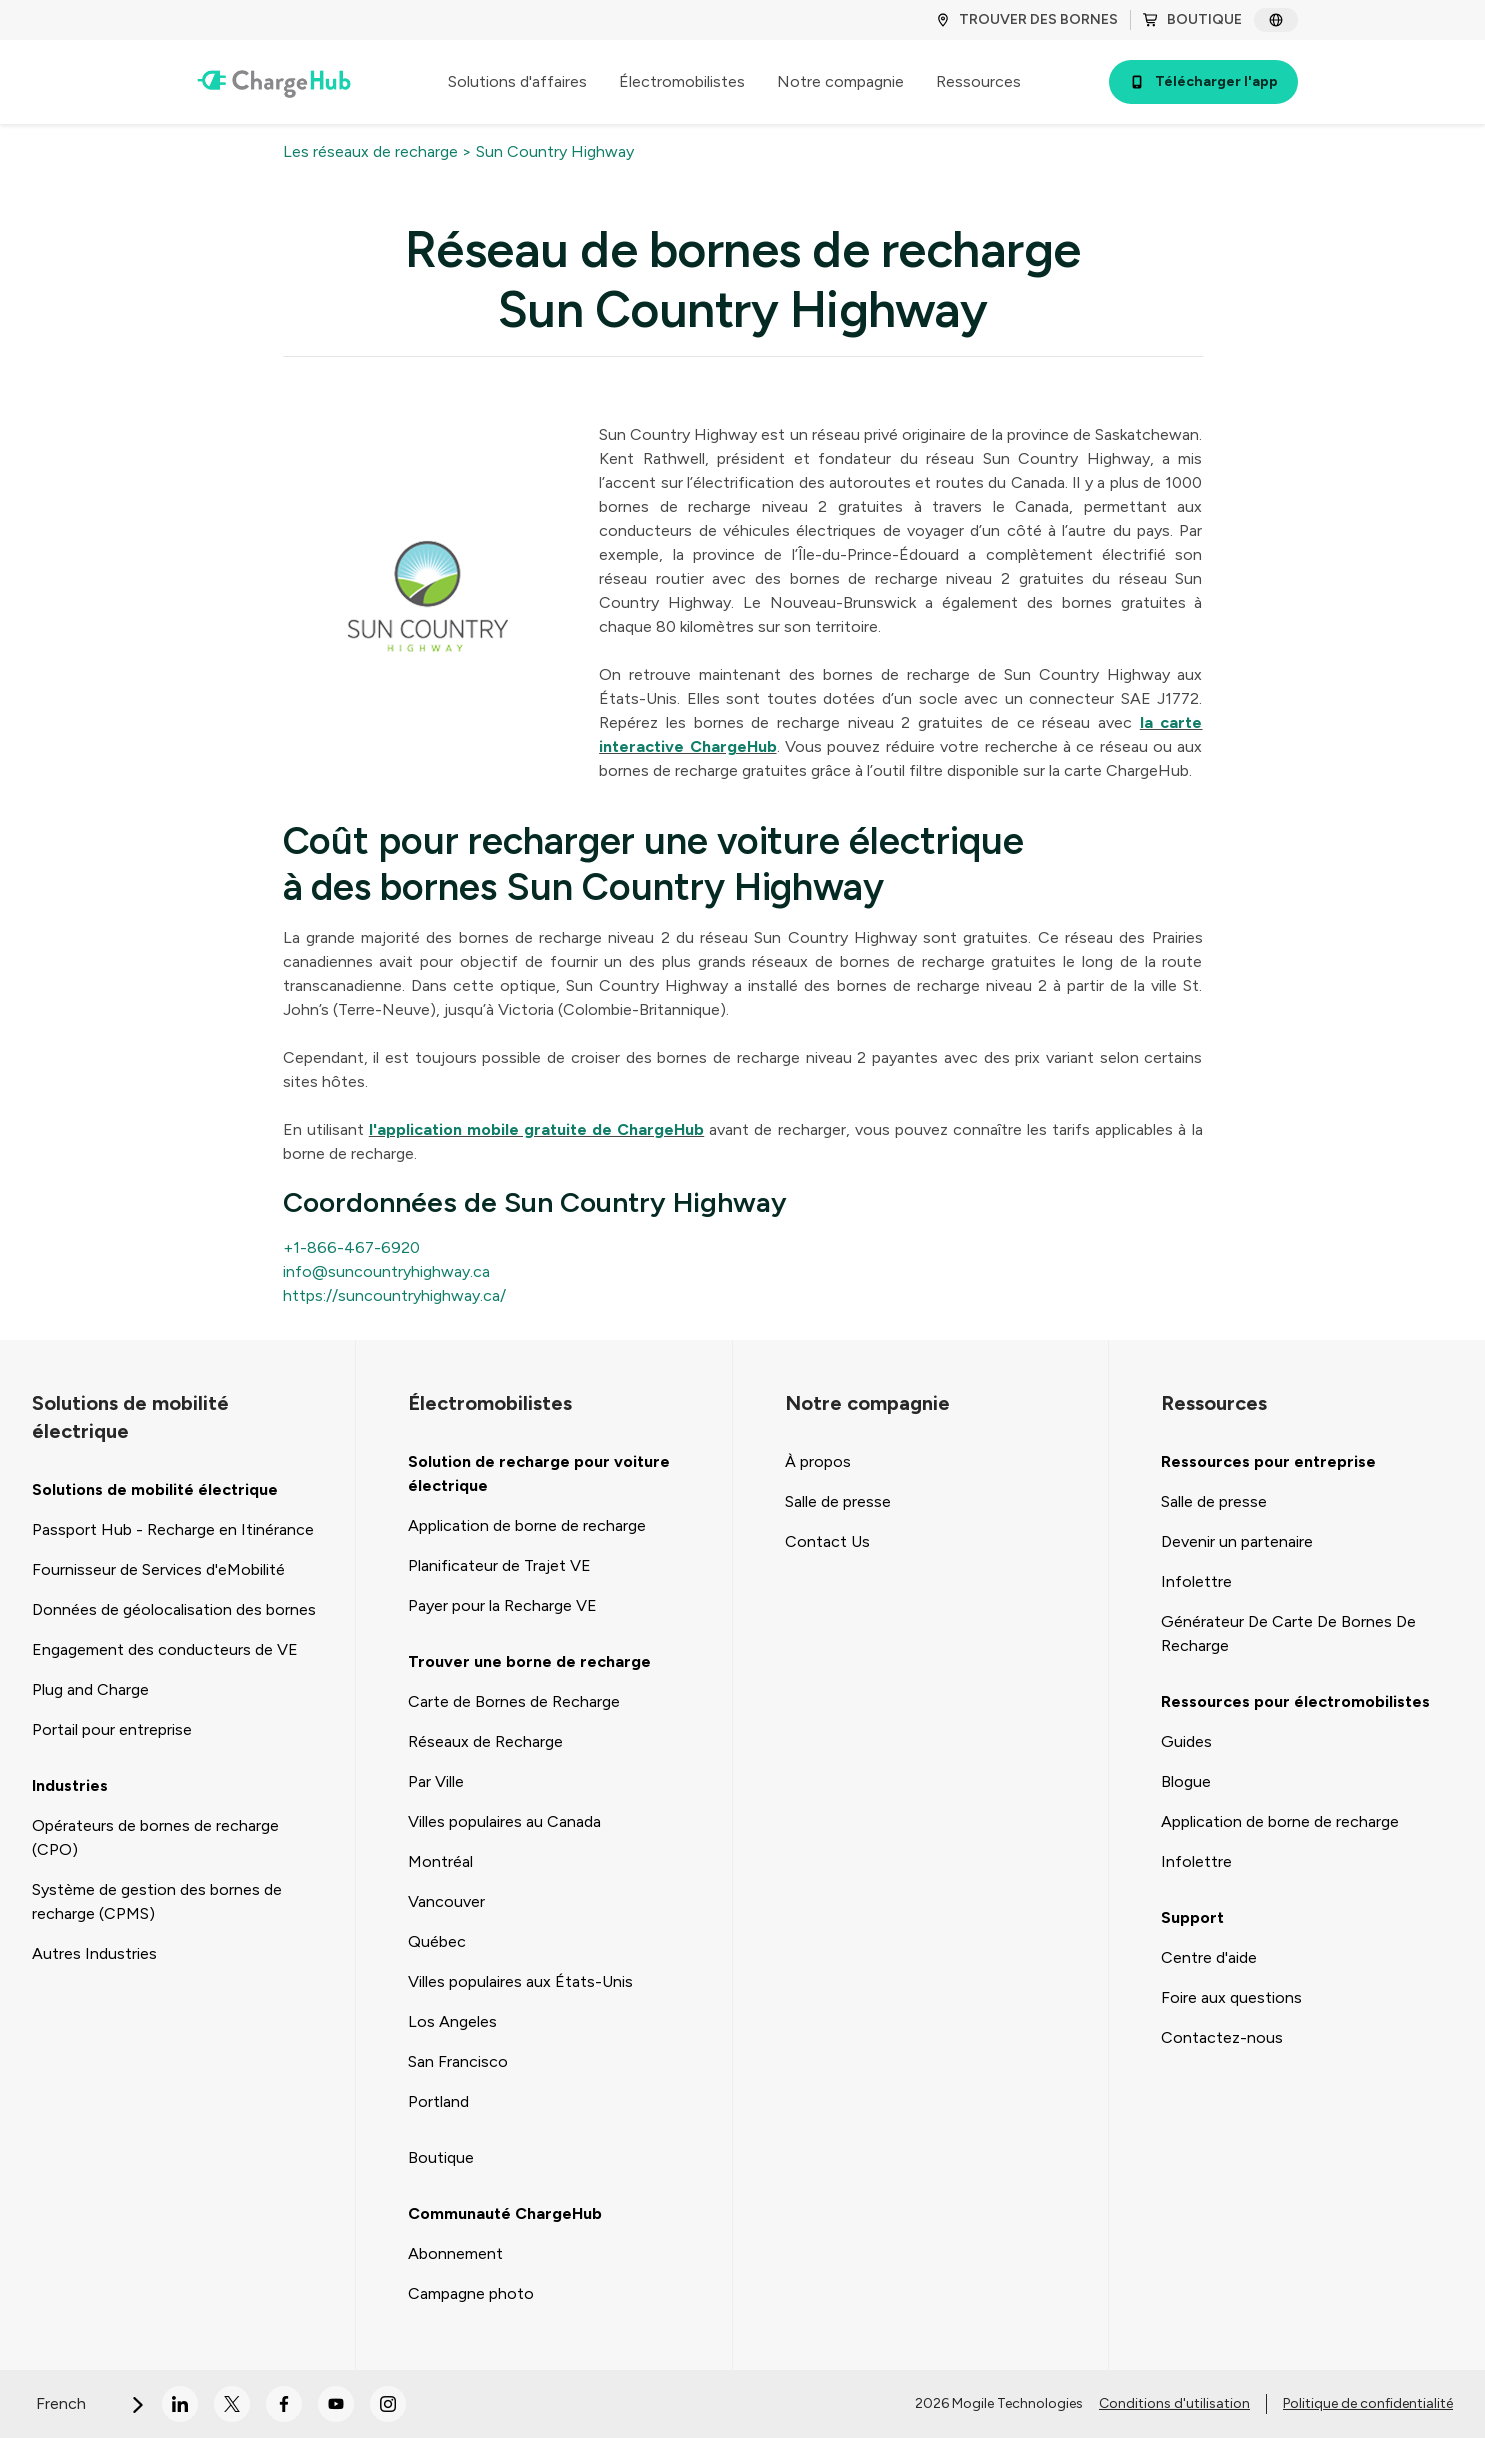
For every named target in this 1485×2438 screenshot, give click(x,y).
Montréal (440, 1861)
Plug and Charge (90, 1689)
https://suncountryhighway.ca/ (394, 1295)
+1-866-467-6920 (351, 1247)
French (91, 2403)
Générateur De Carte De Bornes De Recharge (1288, 1633)
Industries (70, 1785)
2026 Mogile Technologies (999, 2403)
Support (1192, 1917)
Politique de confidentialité (1368, 2403)
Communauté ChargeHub (505, 2213)
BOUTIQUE (1192, 19)
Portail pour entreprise (112, 1729)
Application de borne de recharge (527, 1525)
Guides (1186, 1741)
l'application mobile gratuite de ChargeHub (536, 1129)
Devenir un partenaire (1237, 1541)
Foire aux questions (1231, 1997)
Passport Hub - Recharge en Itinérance (173, 1529)
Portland (438, 2101)
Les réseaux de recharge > (377, 151)
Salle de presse (838, 1501)
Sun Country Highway (555, 151)
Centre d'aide (1209, 1957)
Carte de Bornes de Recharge (514, 1701)
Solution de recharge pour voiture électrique (539, 1473)
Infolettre (1196, 1581)
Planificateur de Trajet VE (499, 1565)
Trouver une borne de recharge (529, 1661)
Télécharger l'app (1203, 81)
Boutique (441, 2157)
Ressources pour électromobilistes (1295, 1701)
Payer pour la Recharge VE (502, 1605)
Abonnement (455, 2253)
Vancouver (446, 1901)
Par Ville (436, 1781)
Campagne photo (471, 2293)
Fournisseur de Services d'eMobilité (158, 1569)
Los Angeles (452, 2021)
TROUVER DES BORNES (1026, 19)
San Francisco (458, 2061)
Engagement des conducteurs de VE (165, 1649)
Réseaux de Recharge (485, 1741)
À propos (818, 1461)
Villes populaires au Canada (504, 1821)
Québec (437, 1941)
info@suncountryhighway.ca (386, 1271)
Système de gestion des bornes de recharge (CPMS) (157, 1901)
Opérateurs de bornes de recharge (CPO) (155, 1837)
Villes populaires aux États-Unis (520, 1981)
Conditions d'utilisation (1174, 2403)
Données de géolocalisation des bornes (174, 1609)
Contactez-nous (1222, 2037)
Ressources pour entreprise (1268, 1461)
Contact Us (827, 1541)
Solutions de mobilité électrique (155, 1489)
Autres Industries (94, 1953)
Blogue (1186, 1781)
